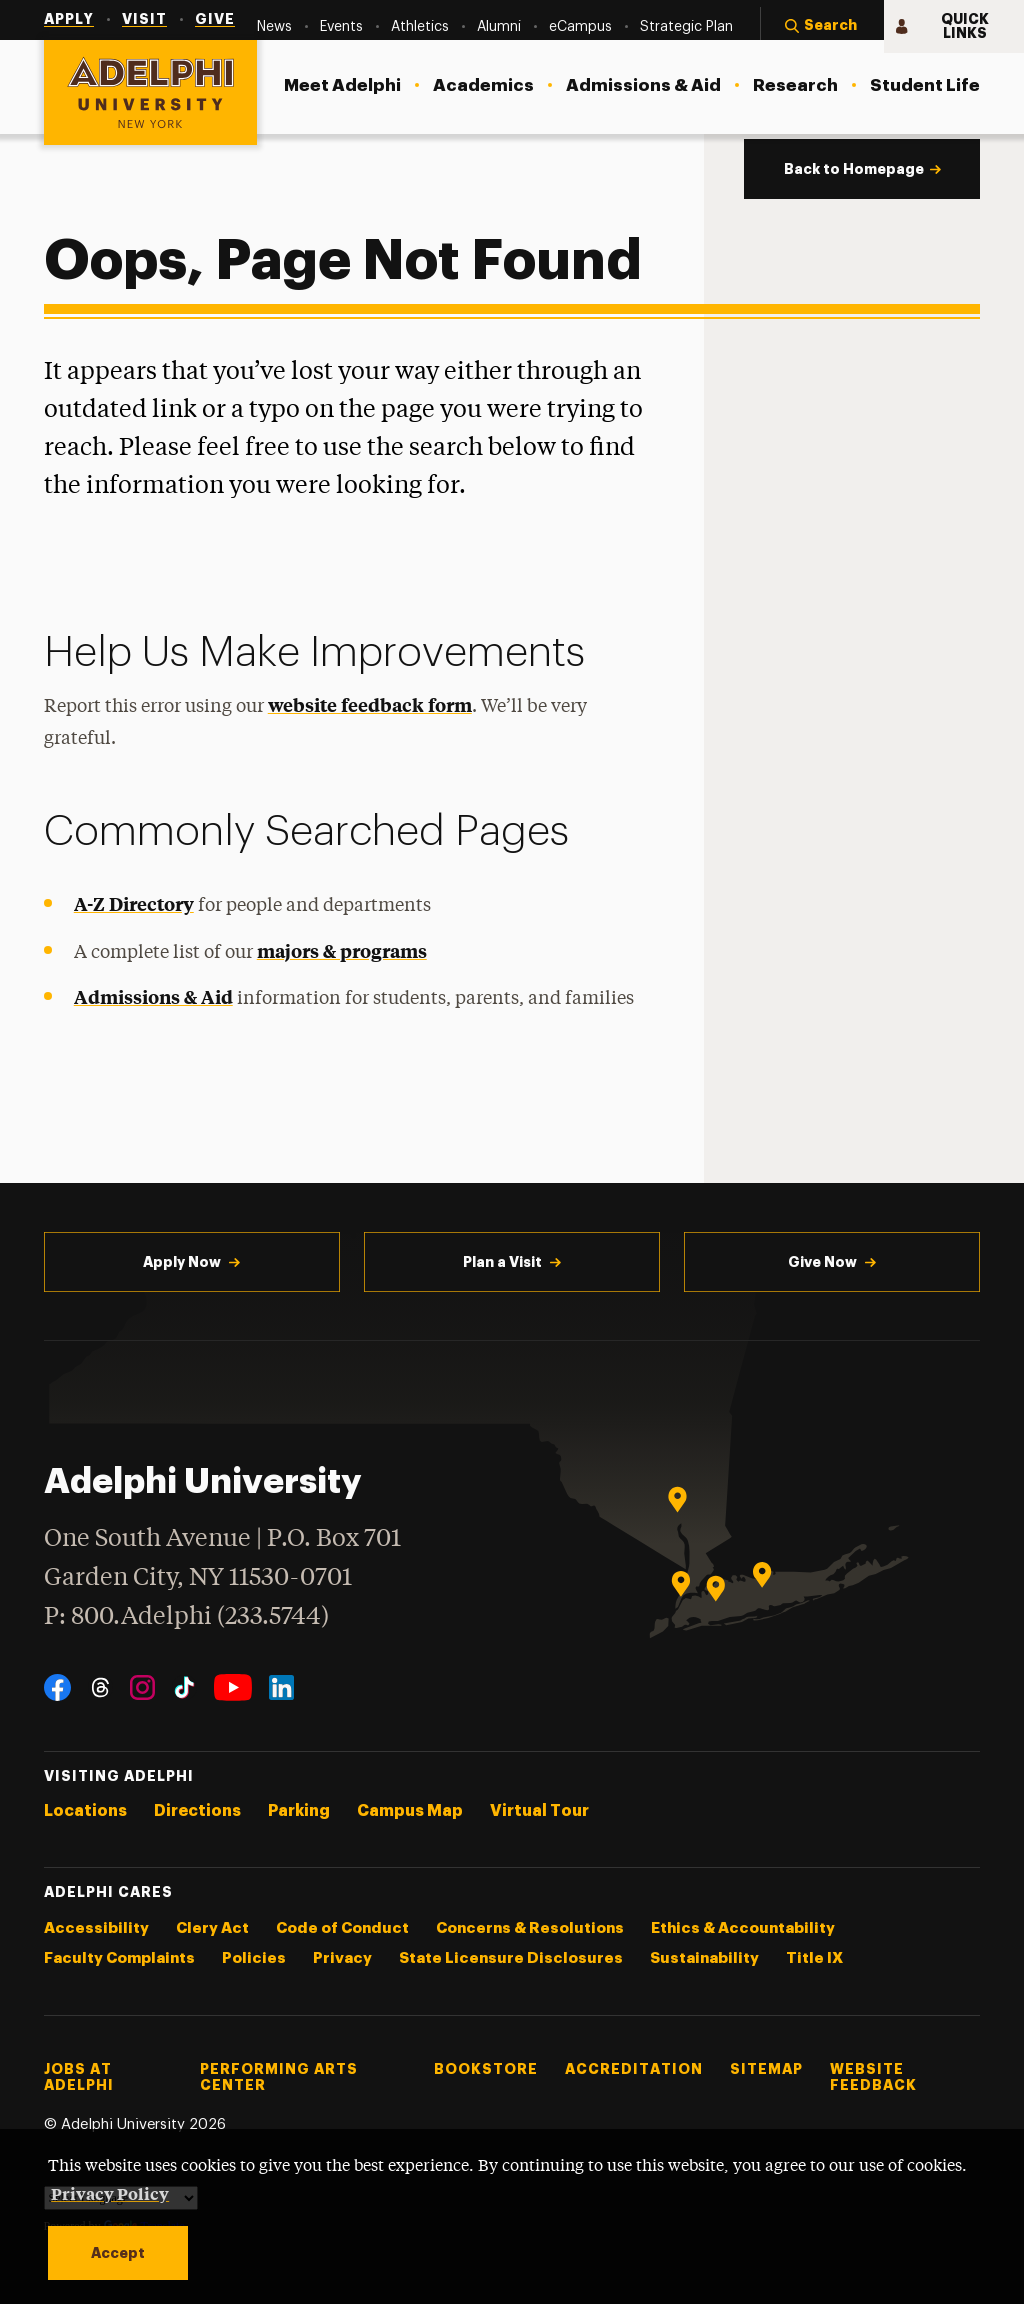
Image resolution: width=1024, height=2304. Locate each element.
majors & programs (342, 950)
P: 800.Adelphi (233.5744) (186, 1614)
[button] (822, 27)
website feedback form (370, 704)
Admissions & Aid (153, 996)
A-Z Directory (134, 903)
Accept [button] (118, 2253)
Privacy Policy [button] (110, 2193)
